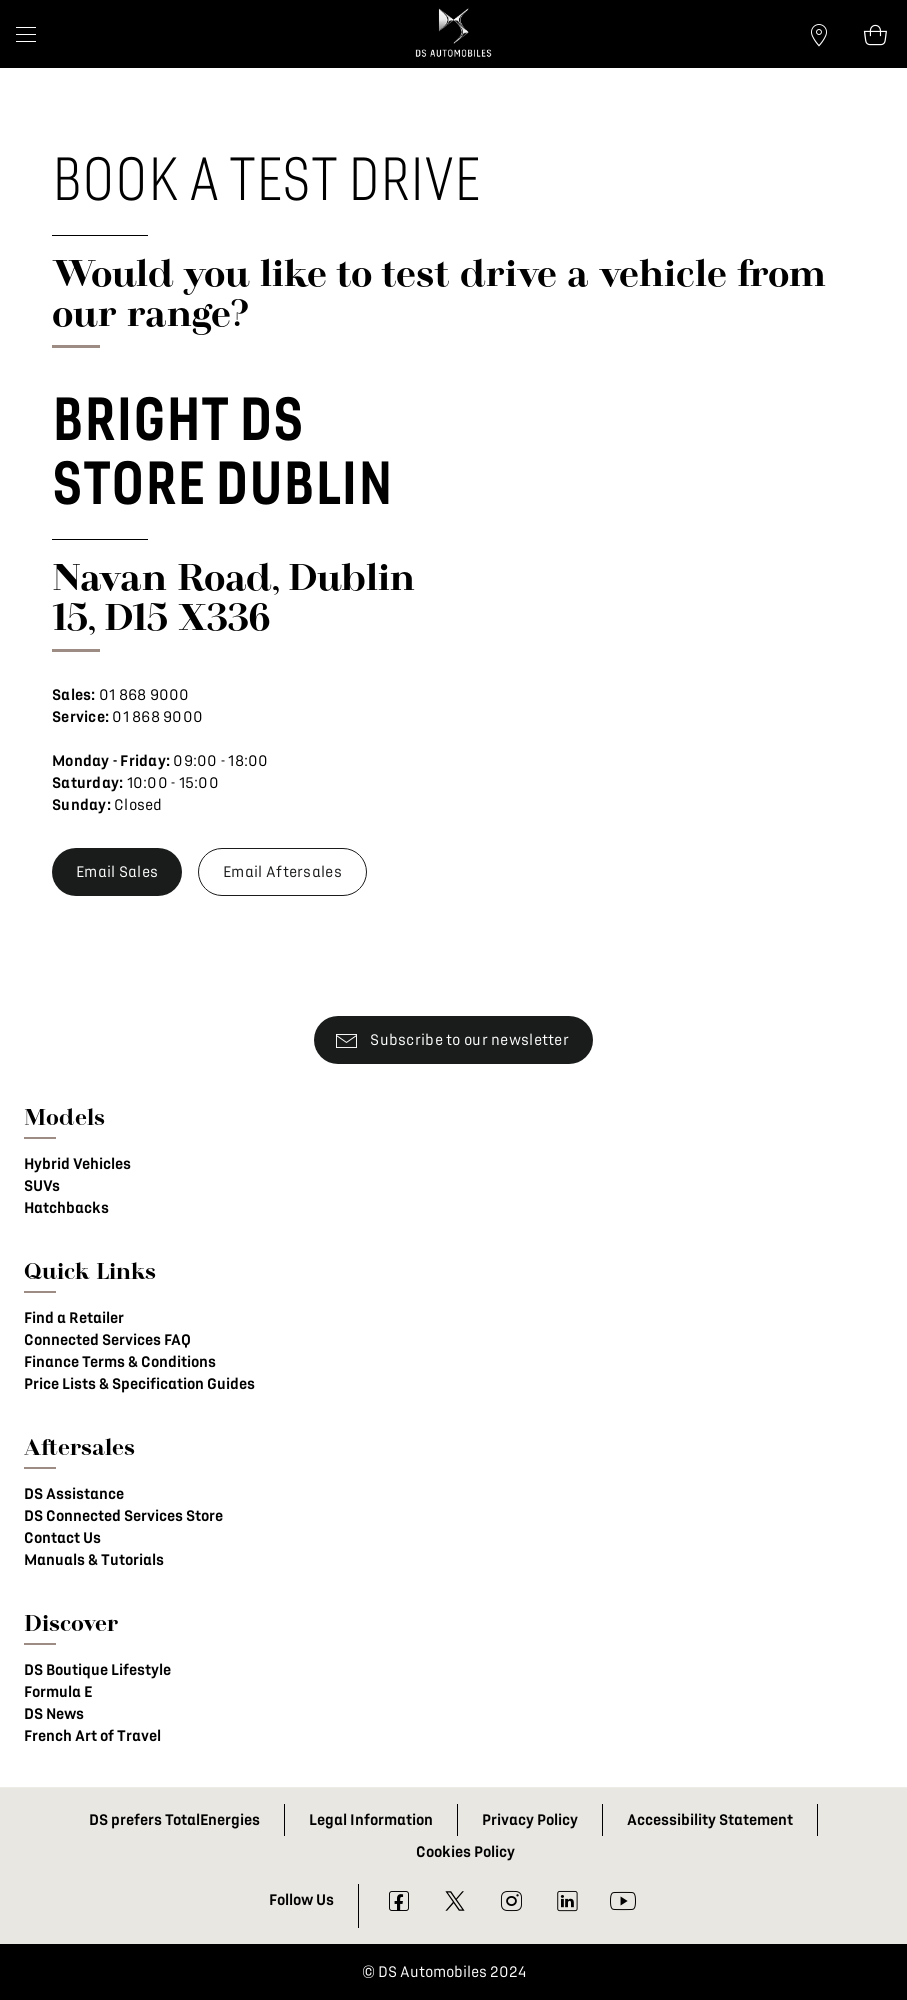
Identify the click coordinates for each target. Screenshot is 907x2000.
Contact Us (62, 1538)
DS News (54, 1714)
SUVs (42, 1186)
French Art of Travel (92, 1736)
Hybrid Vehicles (77, 1164)
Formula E (58, 1692)
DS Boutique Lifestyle (97, 1670)
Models (64, 1116)
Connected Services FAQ (107, 1340)
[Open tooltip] (875, 34)
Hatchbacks (66, 1208)
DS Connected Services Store (123, 1516)
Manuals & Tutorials (94, 1560)
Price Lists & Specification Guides (139, 1384)
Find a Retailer (74, 1318)
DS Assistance (74, 1494)
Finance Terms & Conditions (120, 1362)
